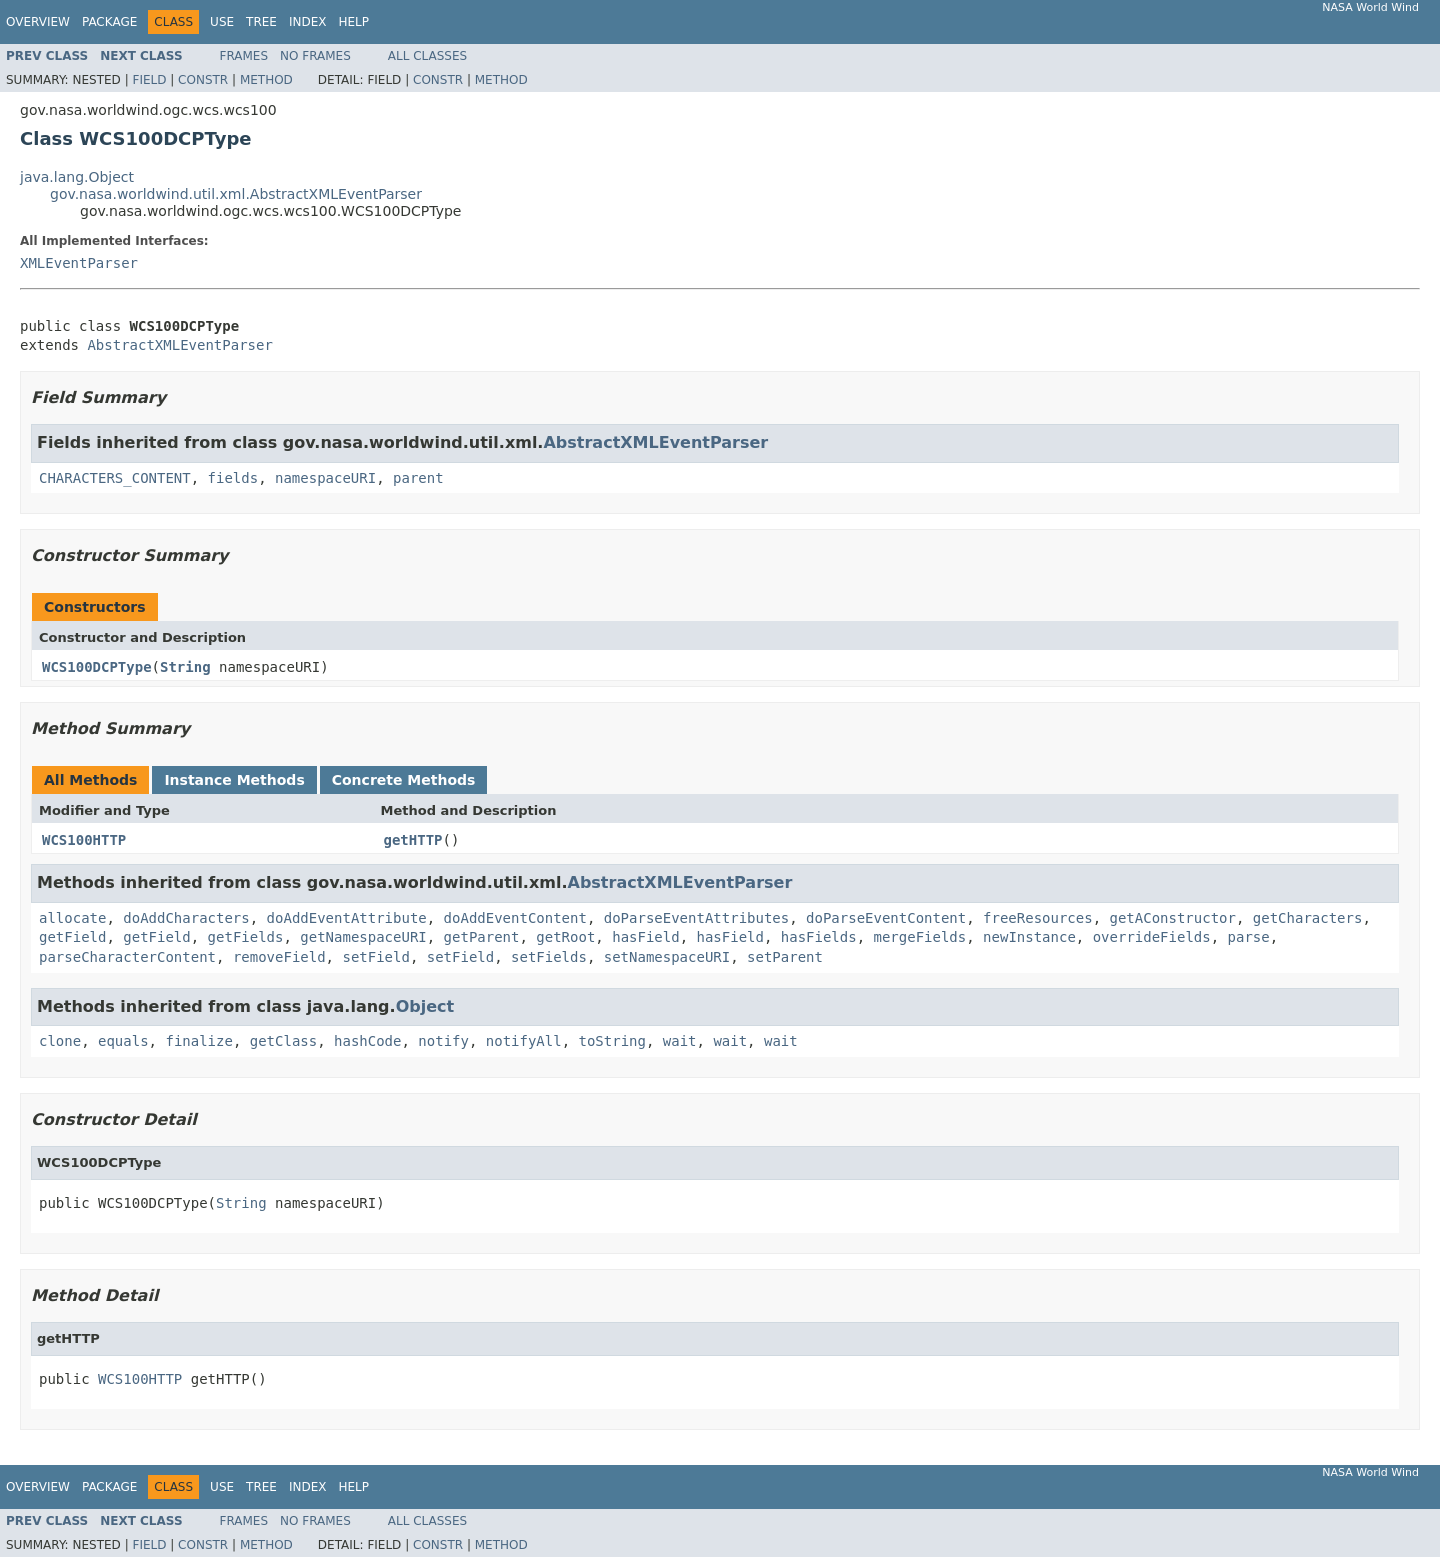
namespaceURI (325, 478)
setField (375, 957)
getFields (246, 937)
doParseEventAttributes (696, 918)
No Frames (315, 56)
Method (266, 80)
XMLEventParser (79, 263)
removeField (279, 957)
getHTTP (413, 840)
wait (680, 1041)
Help (353, 22)
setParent (785, 957)
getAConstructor (1173, 918)
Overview (38, 22)
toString (612, 1041)
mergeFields (920, 937)
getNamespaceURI (363, 937)
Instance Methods (234, 780)
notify (443, 1041)
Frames (244, 56)
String (185, 667)
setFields (549, 957)
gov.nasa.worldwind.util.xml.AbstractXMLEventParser (236, 194)
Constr (203, 80)
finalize (198, 1041)
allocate (72, 918)
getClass (283, 1041)
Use (222, 22)
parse (1249, 937)
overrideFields (1152, 937)
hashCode (367, 1041)
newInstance (1029, 937)
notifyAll (524, 1041)
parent (418, 478)
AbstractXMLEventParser (179, 345)
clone (60, 1041)
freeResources (1038, 918)
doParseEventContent (886, 918)
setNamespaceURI (667, 957)
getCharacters (1308, 918)
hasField (645, 937)
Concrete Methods (404, 780)
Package (109, 22)
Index (308, 22)
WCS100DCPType (97, 667)
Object (425, 1006)
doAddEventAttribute (347, 918)
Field (149, 80)
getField (72, 937)
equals (123, 1041)
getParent (482, 937)
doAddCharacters (186, 918)
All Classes (427, 56)
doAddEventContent (515, 918)
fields (233, 478)
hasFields (819, 937)
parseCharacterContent (127, 957)
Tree (261, 22)
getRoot (565, 937)
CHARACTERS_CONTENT (115, 478)
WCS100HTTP (84, 840)
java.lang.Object (77, 177)
